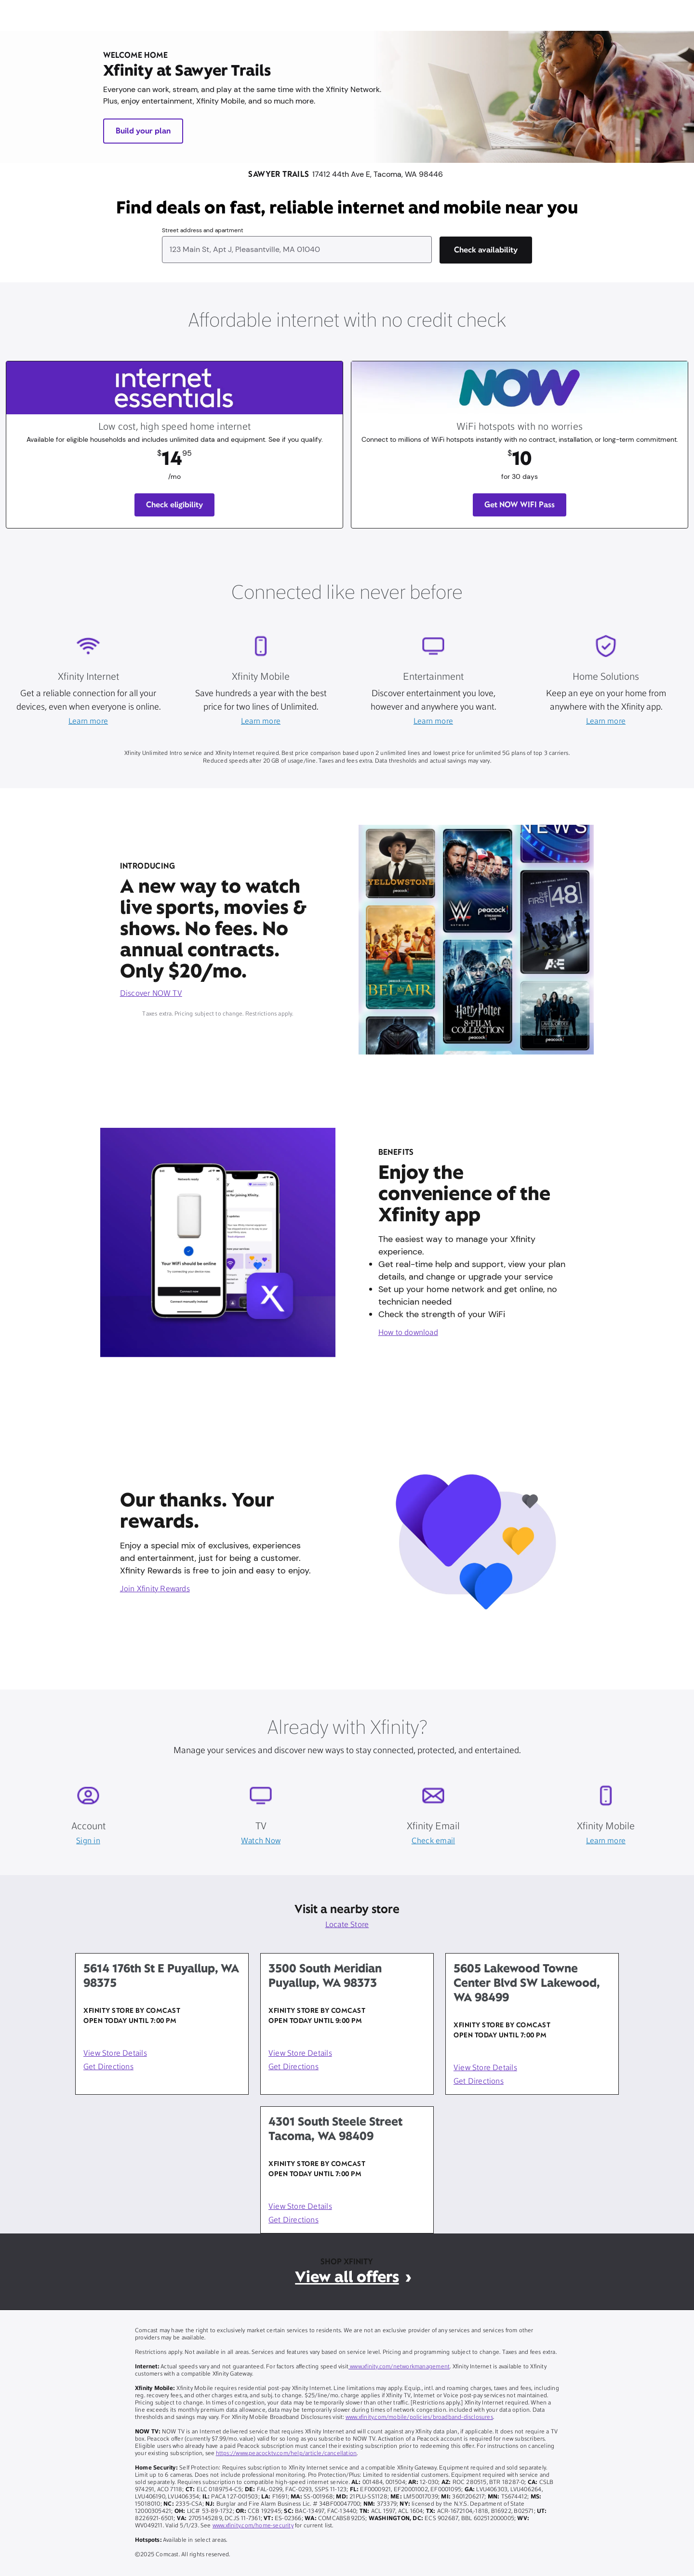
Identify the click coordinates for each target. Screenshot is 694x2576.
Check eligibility (174, 505)
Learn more (88, 722)
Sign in (88, 1841)
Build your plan (143, 131)
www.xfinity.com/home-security (253, 2526)
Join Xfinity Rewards (155, 1589)
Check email (433, 1841)
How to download (408, 1333)
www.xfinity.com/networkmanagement (399, 2367)
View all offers (347, 2276)
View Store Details (115, 2054)
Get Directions (108, 2067)
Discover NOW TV (151, 994)
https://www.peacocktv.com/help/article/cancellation (286, 2454)
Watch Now (260, 1841)
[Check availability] (486, 250)
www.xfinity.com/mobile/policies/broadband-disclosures (419, 2417)
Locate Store (347, 1925)
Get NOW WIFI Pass (519, 505)
